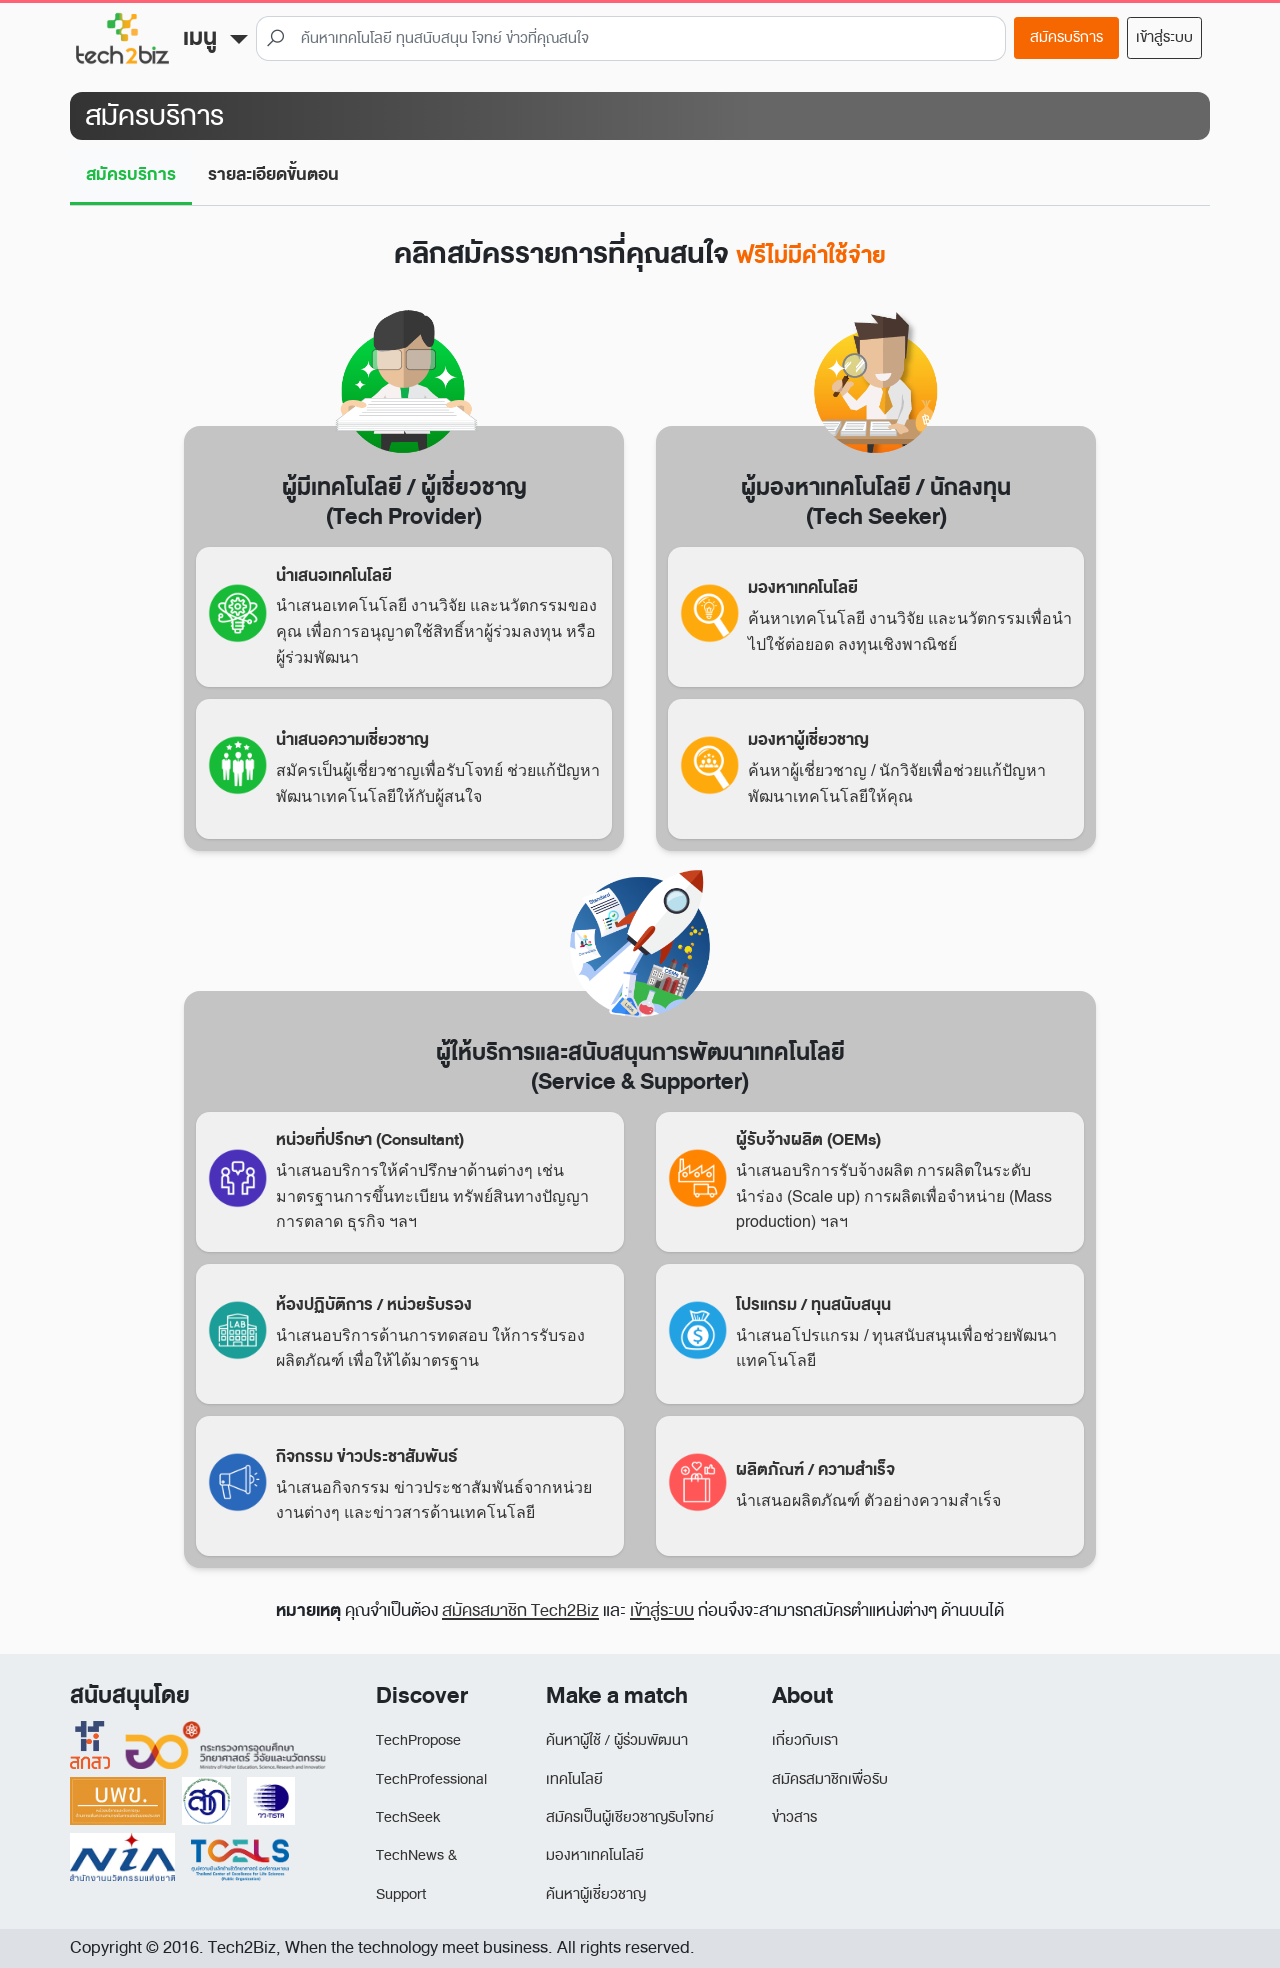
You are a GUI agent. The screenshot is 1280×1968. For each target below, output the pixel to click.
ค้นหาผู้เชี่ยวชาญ (596, 1894)
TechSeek (408, 1817)
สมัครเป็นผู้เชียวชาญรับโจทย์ (630, 1817)
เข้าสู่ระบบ (1164, 37)
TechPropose (418, 1740)
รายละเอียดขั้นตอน (273, 174)
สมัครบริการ (1066, 37)
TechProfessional (431, 1779)
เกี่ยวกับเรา (805, 1740)
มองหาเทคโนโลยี (595, 1855)
